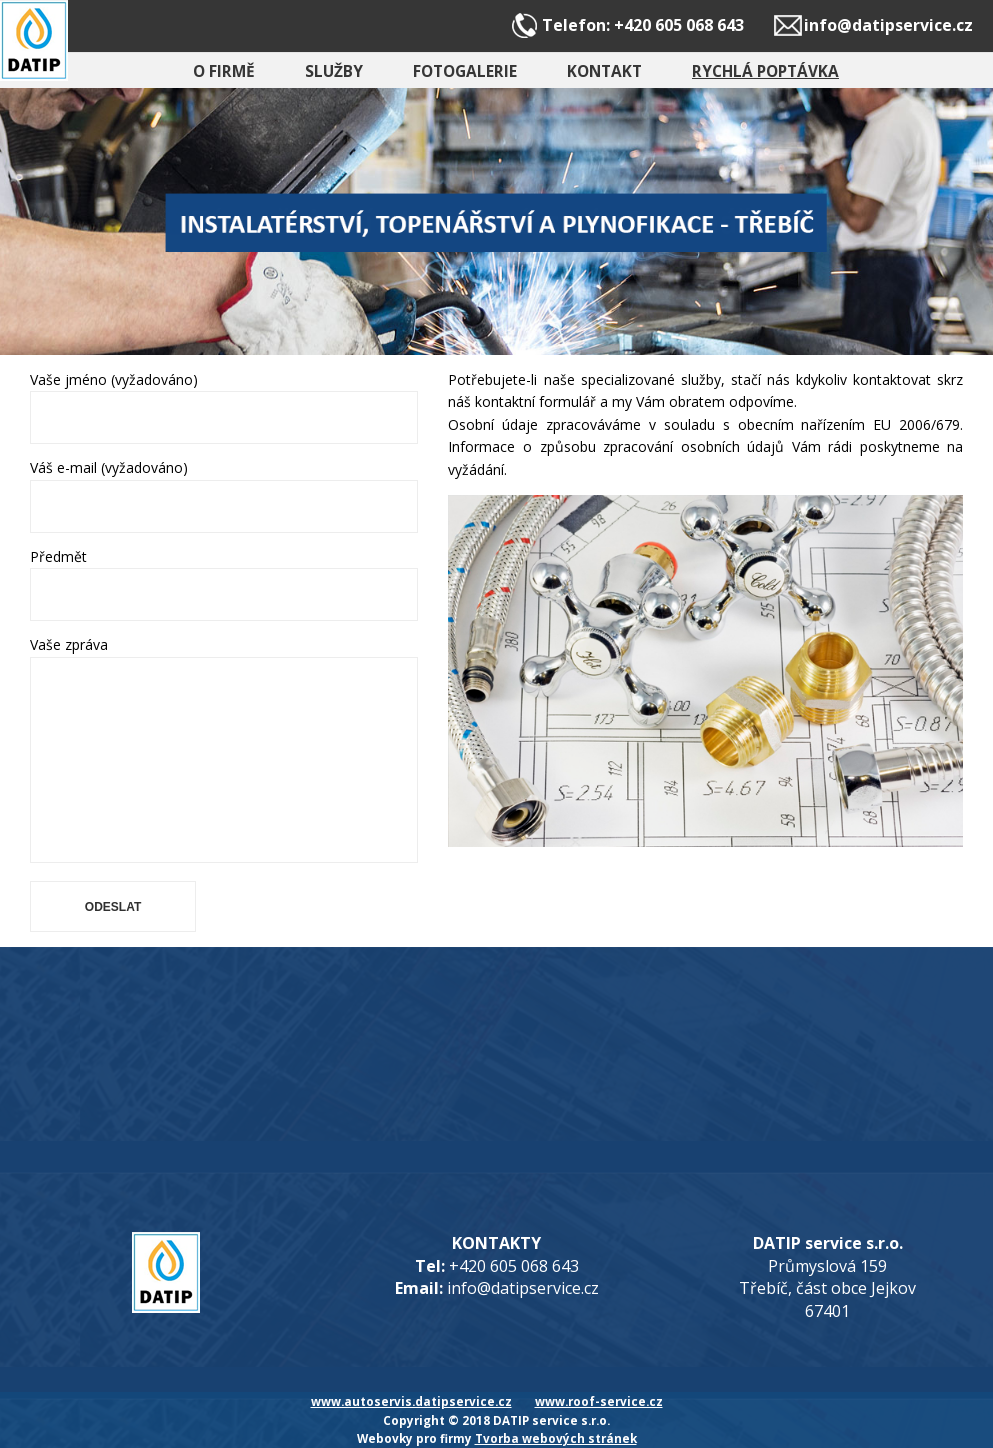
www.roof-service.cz (599, 1401)
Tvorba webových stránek (556, 1438)
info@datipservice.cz (888, 25)
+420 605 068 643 (679, 25)
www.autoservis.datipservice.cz (411, 1401)
